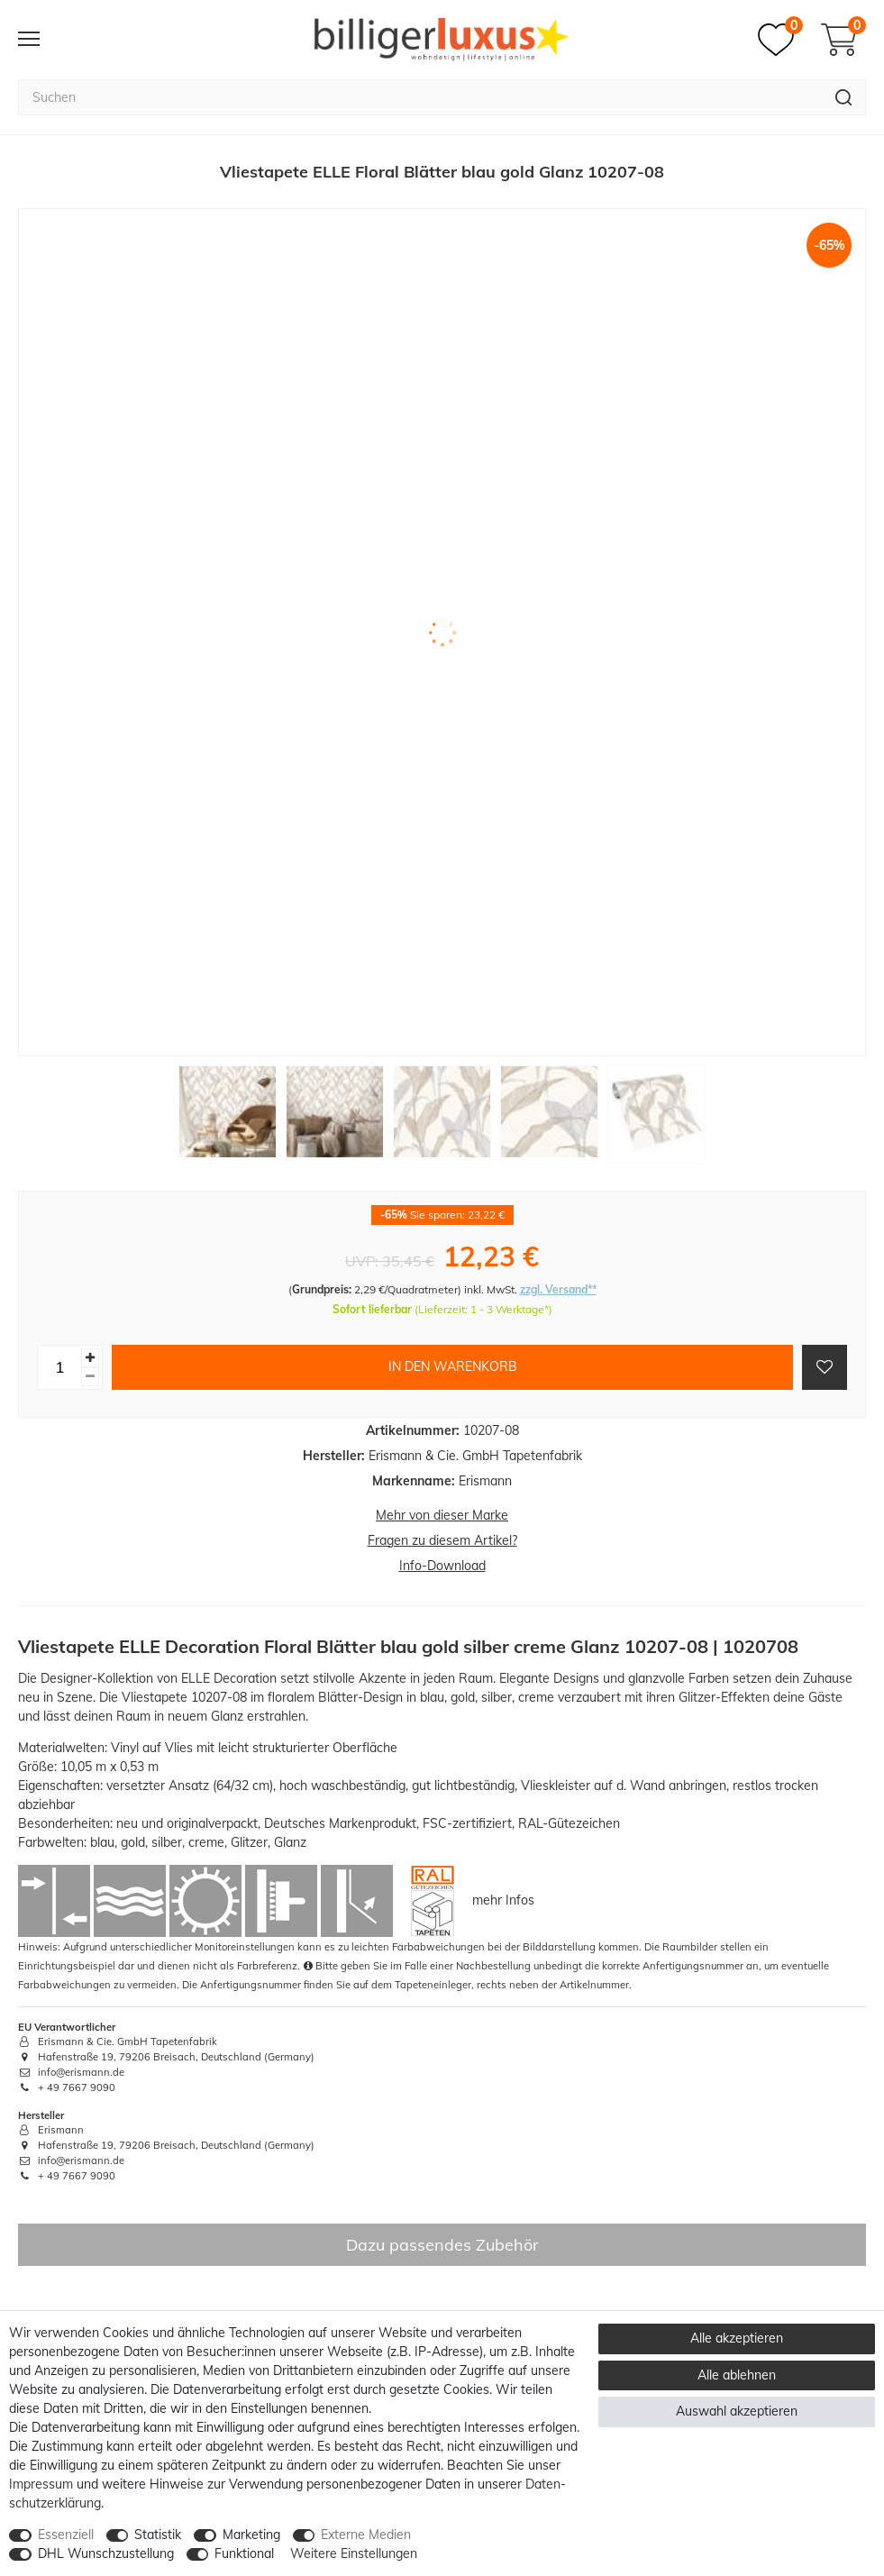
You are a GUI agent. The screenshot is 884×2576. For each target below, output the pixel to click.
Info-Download (442, 1565)
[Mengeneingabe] (59, 1367)
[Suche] (844, 97)
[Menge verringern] (90, 1376)
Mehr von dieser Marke (442, 1515)
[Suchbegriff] (420, 97)
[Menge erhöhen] (90, 1357)
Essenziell (66, 2534)
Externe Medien (366, 2534)
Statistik (157, 2534)
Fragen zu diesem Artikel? (442, 1540)
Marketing (251, 2534)
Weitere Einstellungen (353, 2553)
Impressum (41, 2484)
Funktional (244, 2553)
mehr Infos (503, 1899)
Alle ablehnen (736, 2375)
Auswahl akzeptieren (736, 2411)
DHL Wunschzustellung (106, 2553)
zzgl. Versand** (558, 1289)
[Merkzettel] (780, 39)
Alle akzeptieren (736, 2338)
